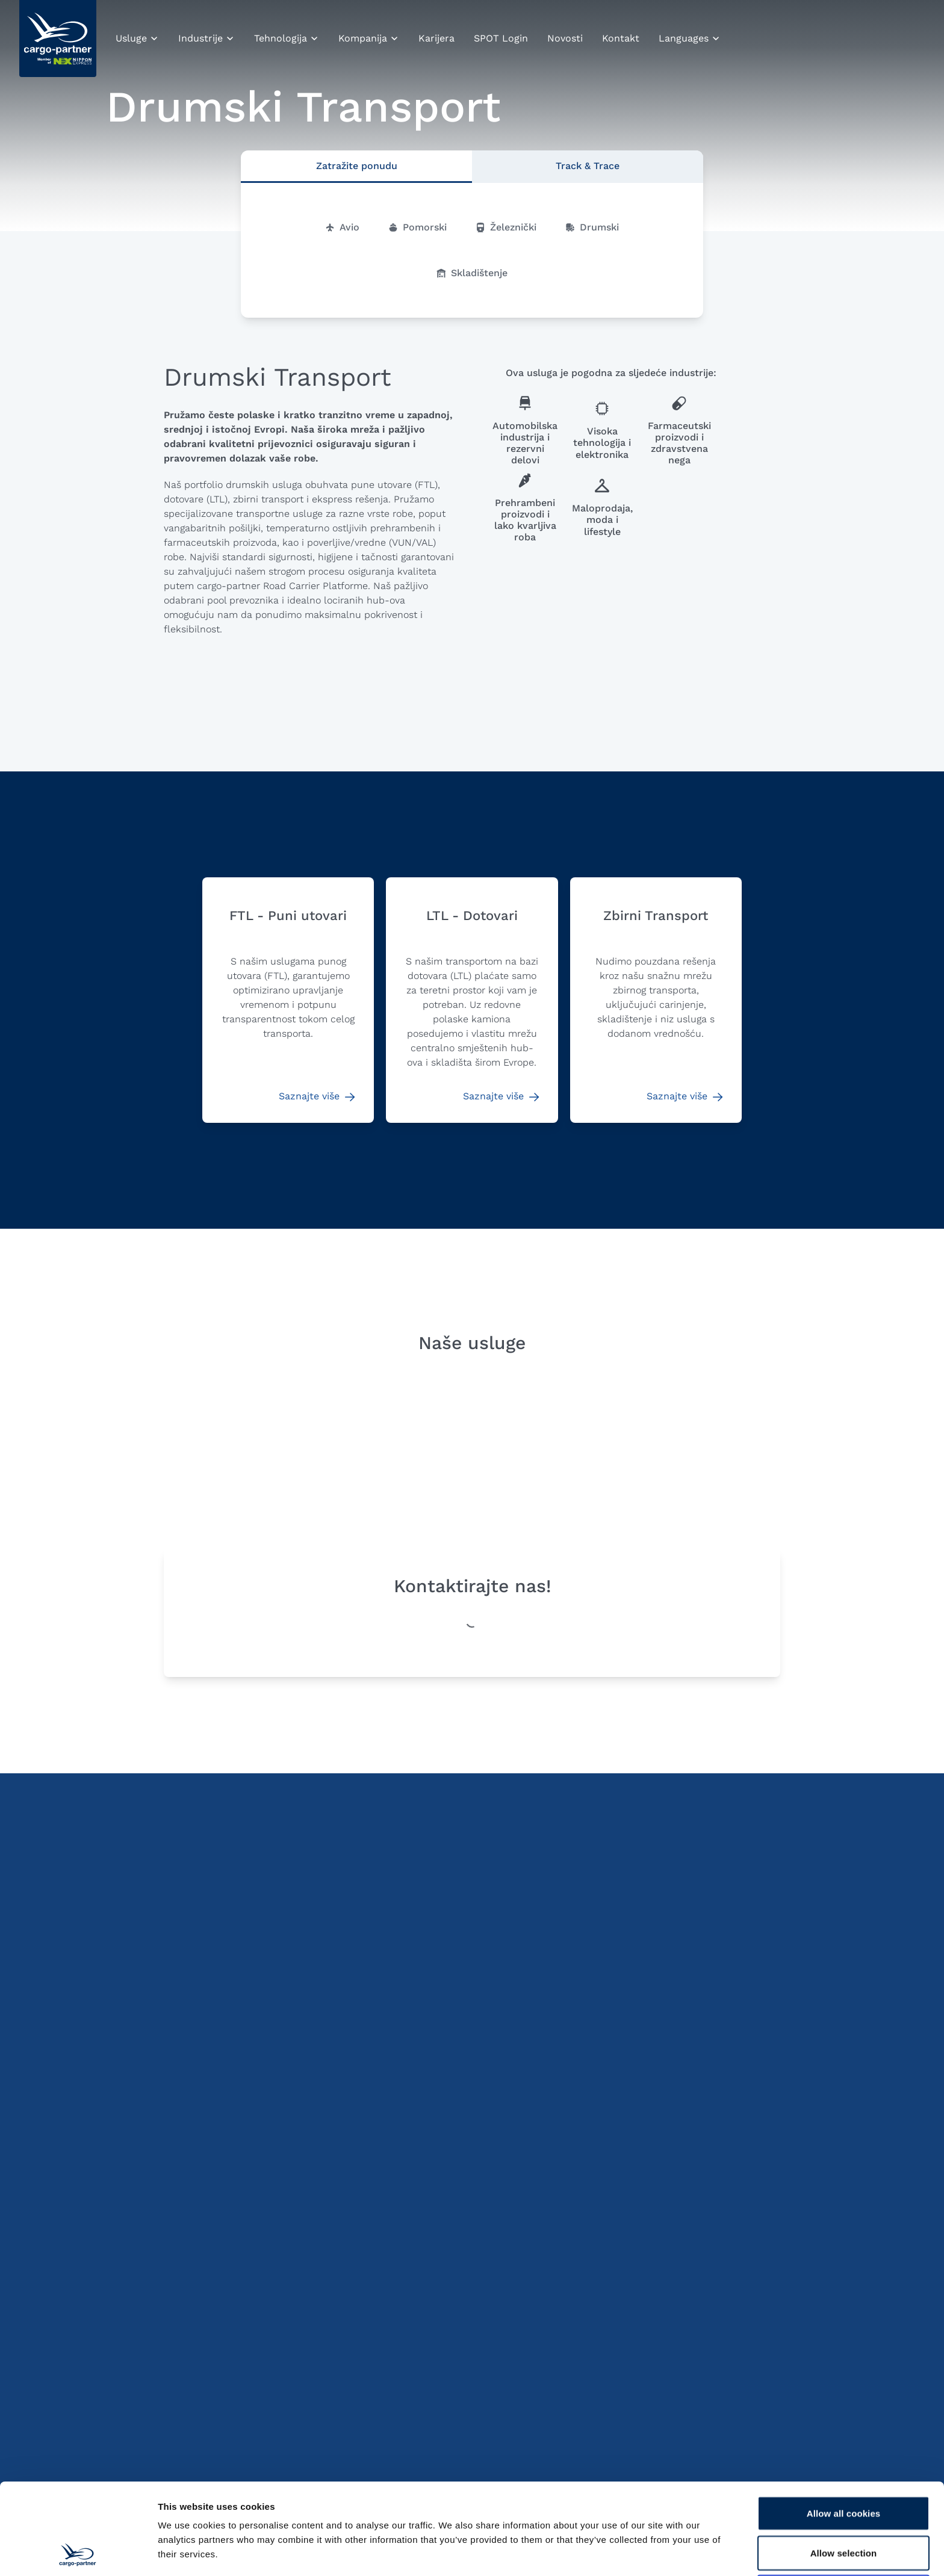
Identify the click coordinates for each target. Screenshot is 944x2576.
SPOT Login (501, 38)
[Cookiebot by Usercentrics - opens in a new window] (78, 2553)
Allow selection (843, 2467)
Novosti (565, 38)
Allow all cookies (844, 2428)
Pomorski (417, 227)
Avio (342, 227)
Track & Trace (588, 165)
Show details (632, 2552)
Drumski (592, 227)
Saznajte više (317, 1096)
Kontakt (620, 38)
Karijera (436, 38)
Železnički (506, 227)
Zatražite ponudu (356, 165)
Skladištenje (472, 273)
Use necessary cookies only (844, 2506)
